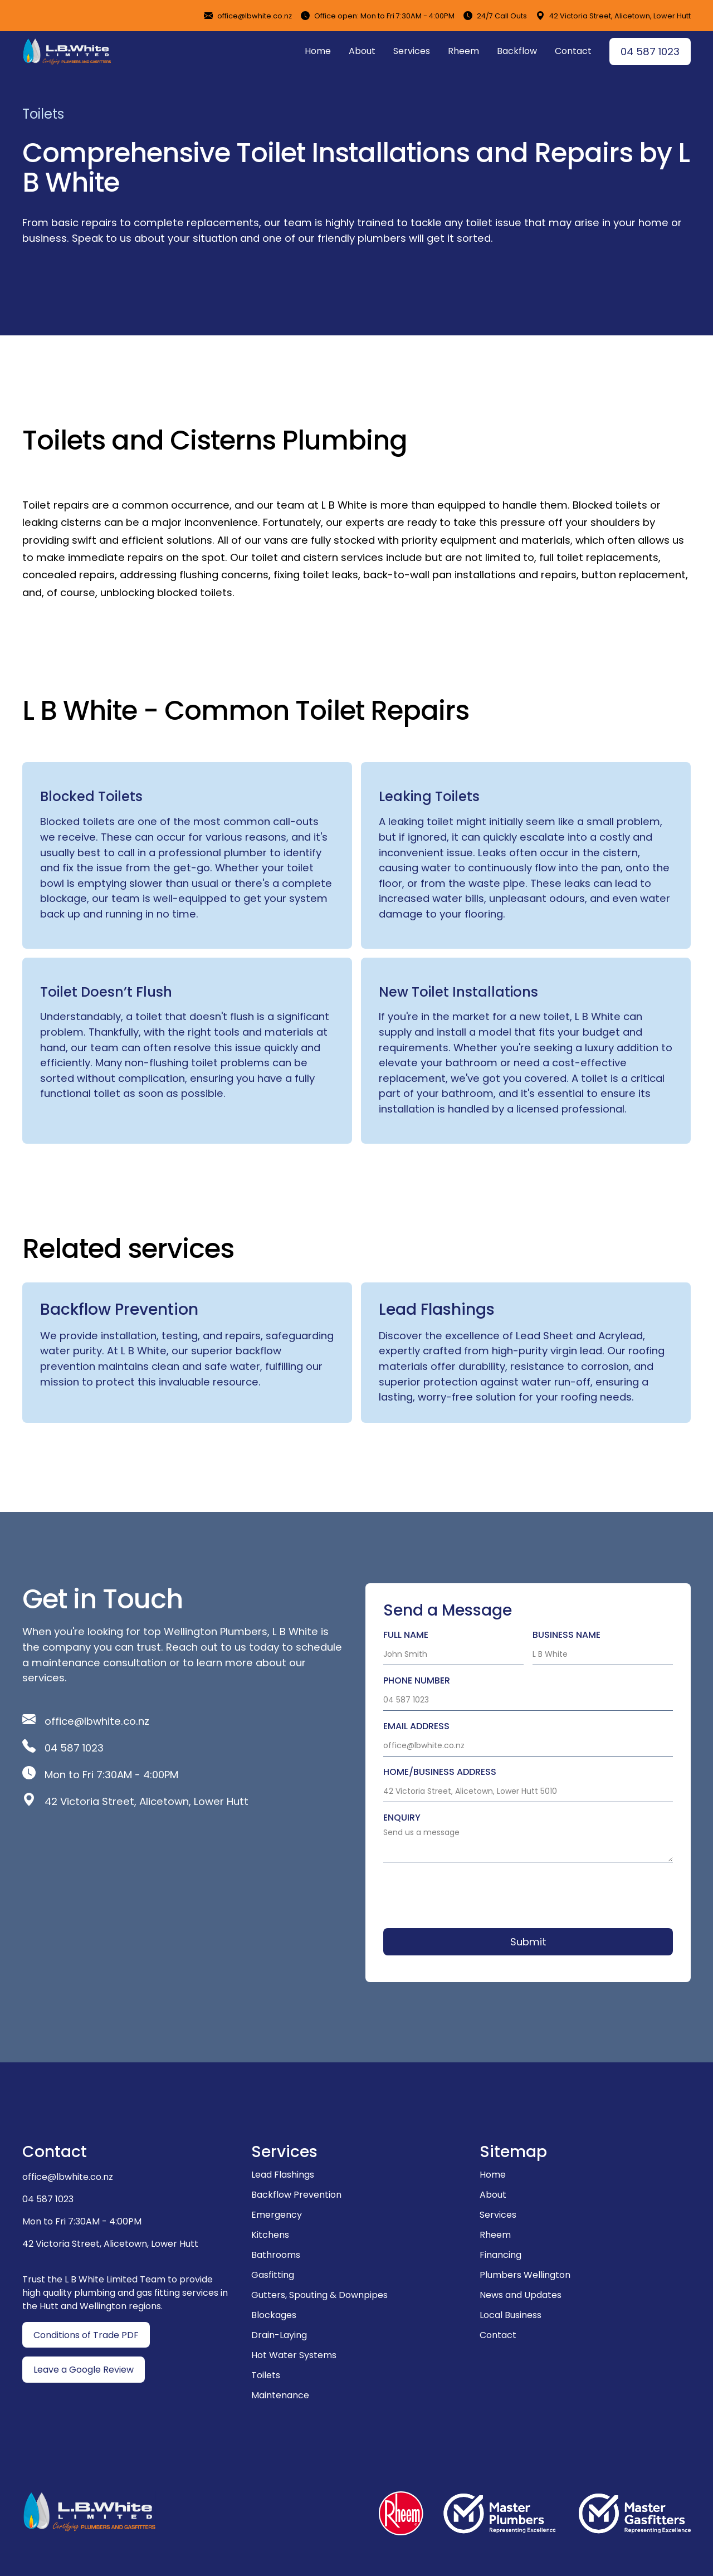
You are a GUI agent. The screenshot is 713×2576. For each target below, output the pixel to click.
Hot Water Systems (293, 2355)
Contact (573, 51)
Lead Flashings (282, 2174)
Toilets (265, 2375)
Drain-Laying (279, 2335)
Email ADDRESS (416, 1726)
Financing (500, 2254)
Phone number (416, 1680)
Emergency (276, 2214)
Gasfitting (272, 2274)
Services (411, 51)
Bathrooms (275, 2254)
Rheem (463, 51)
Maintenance (280, 2395)
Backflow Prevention (296, 2194)
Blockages (273, 2315)
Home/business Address (439, 1771)
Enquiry (402, 1817)
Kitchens (270, 2234)
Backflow (517, 51)
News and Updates (520, 2295)
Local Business (510, 2315)
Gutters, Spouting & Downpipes (319, 2295)
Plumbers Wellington (525, 2274)
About (362, 51)
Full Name (405, 1634)
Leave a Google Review (83, 2369)
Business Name (566, 1634)
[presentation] (468, 1893)
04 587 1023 (650, 51)
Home (318, 51)
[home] (66, 51)
